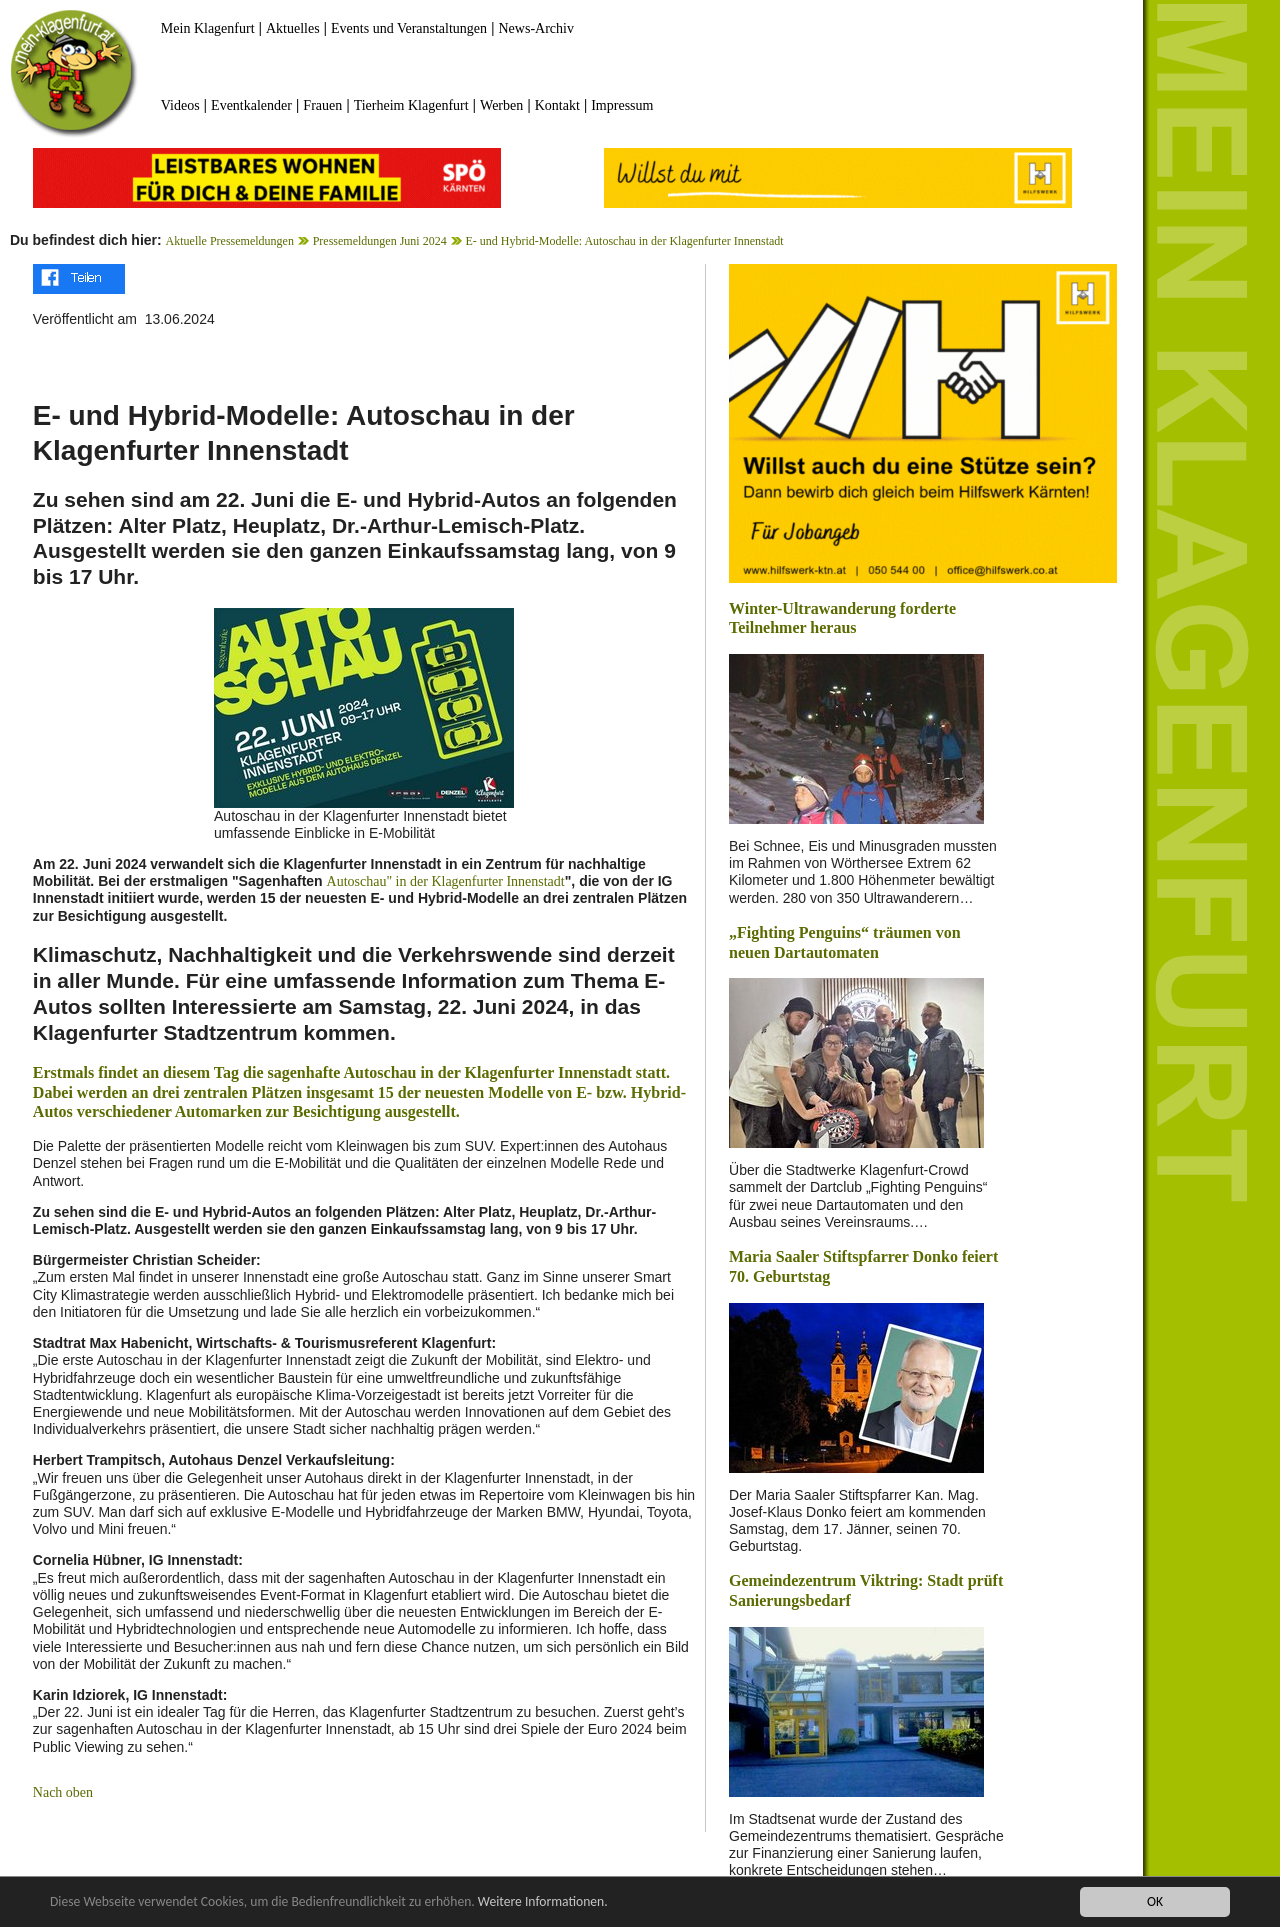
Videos (180, 105)
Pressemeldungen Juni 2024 (380, 241)
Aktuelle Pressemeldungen (230, 241)
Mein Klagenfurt (208, 28)
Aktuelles (293, 28)
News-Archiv (536, 28)
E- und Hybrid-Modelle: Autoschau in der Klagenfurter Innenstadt (624, 241)
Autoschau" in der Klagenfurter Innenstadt (446, 881)
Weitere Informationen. (543, 1902)
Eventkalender (251, 105)
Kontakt (557, 105)
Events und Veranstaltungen (409, 28)
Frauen (322, 105)
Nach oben (63, 1792)
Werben (501, 105)
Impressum (622, 105)
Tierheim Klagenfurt (411, 105)
